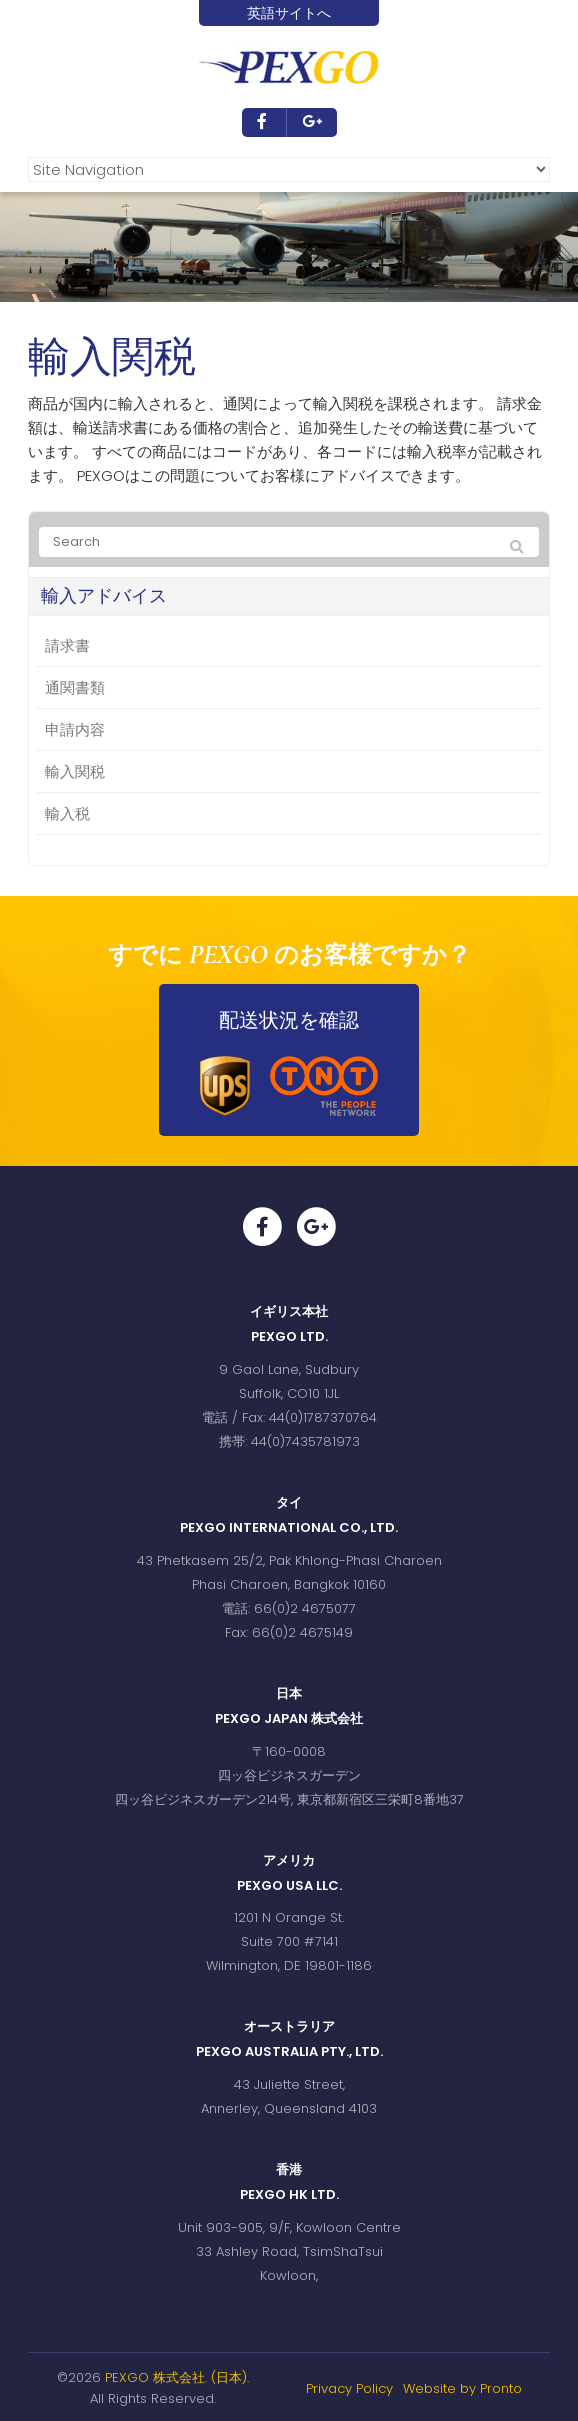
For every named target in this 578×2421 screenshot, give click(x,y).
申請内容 (75, 729)
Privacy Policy (349, 2388)
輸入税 (67, 813)
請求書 (67, 645)
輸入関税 (75, 771)
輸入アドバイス (104, 596)
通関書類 (75, 687)
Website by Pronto (462, 2388)
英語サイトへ (289, 13)
